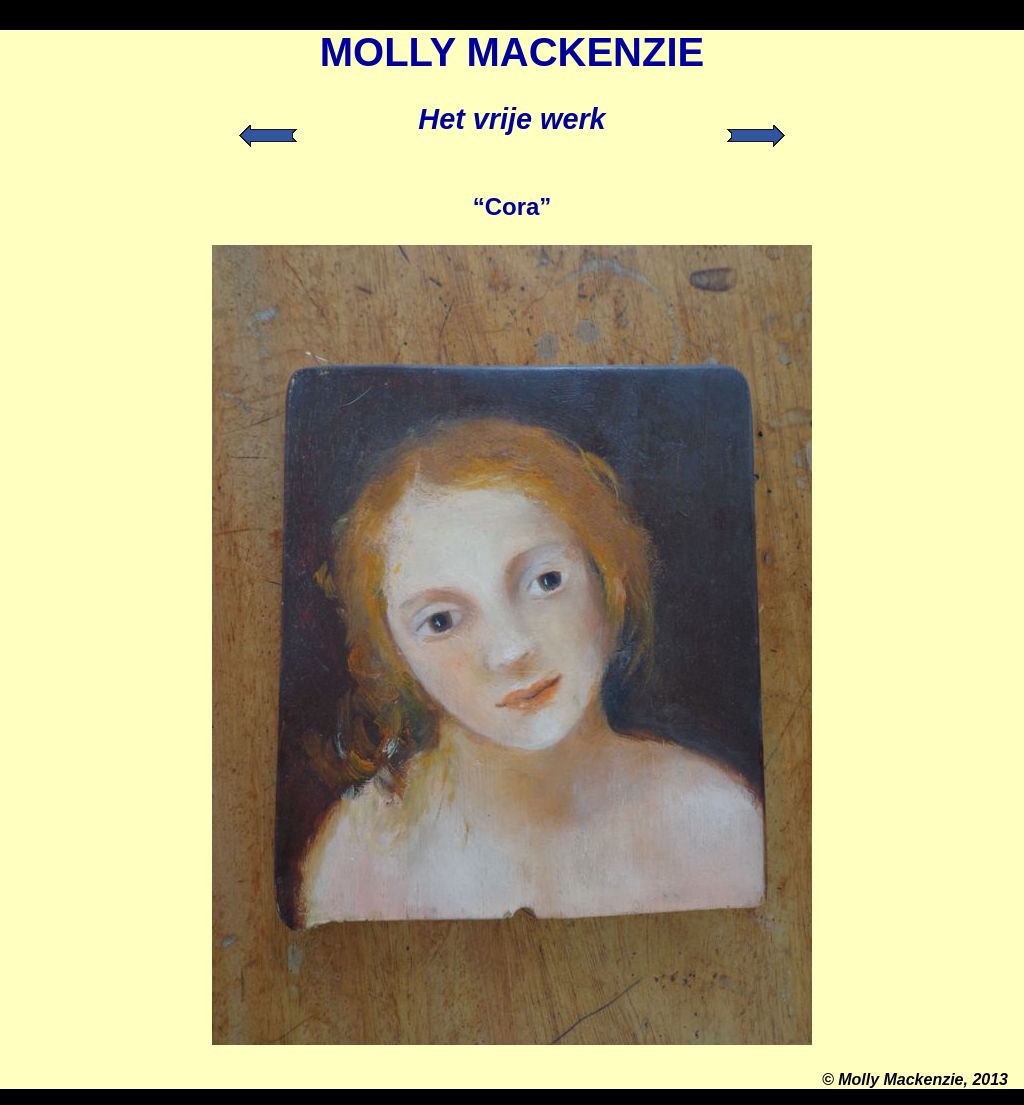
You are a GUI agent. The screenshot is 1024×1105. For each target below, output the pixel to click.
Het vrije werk (511, 119)
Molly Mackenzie (900, 1079)
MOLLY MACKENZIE (512, 52)
